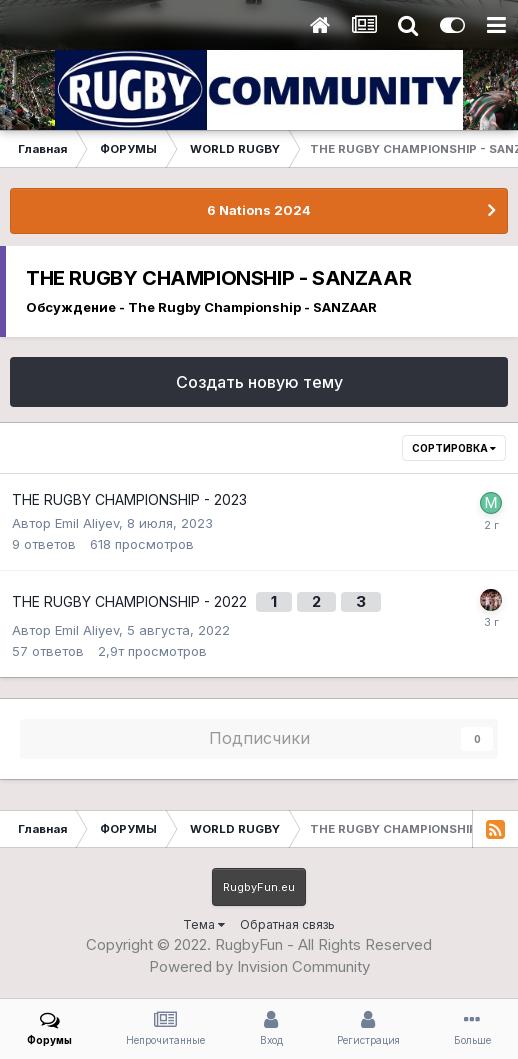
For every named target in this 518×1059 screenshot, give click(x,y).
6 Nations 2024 (259, 210)
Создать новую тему (259, 382)
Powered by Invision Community (259, 966)
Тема (204, 924)
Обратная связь (287, 924)
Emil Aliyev (87, 523)
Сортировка (454, 448)
